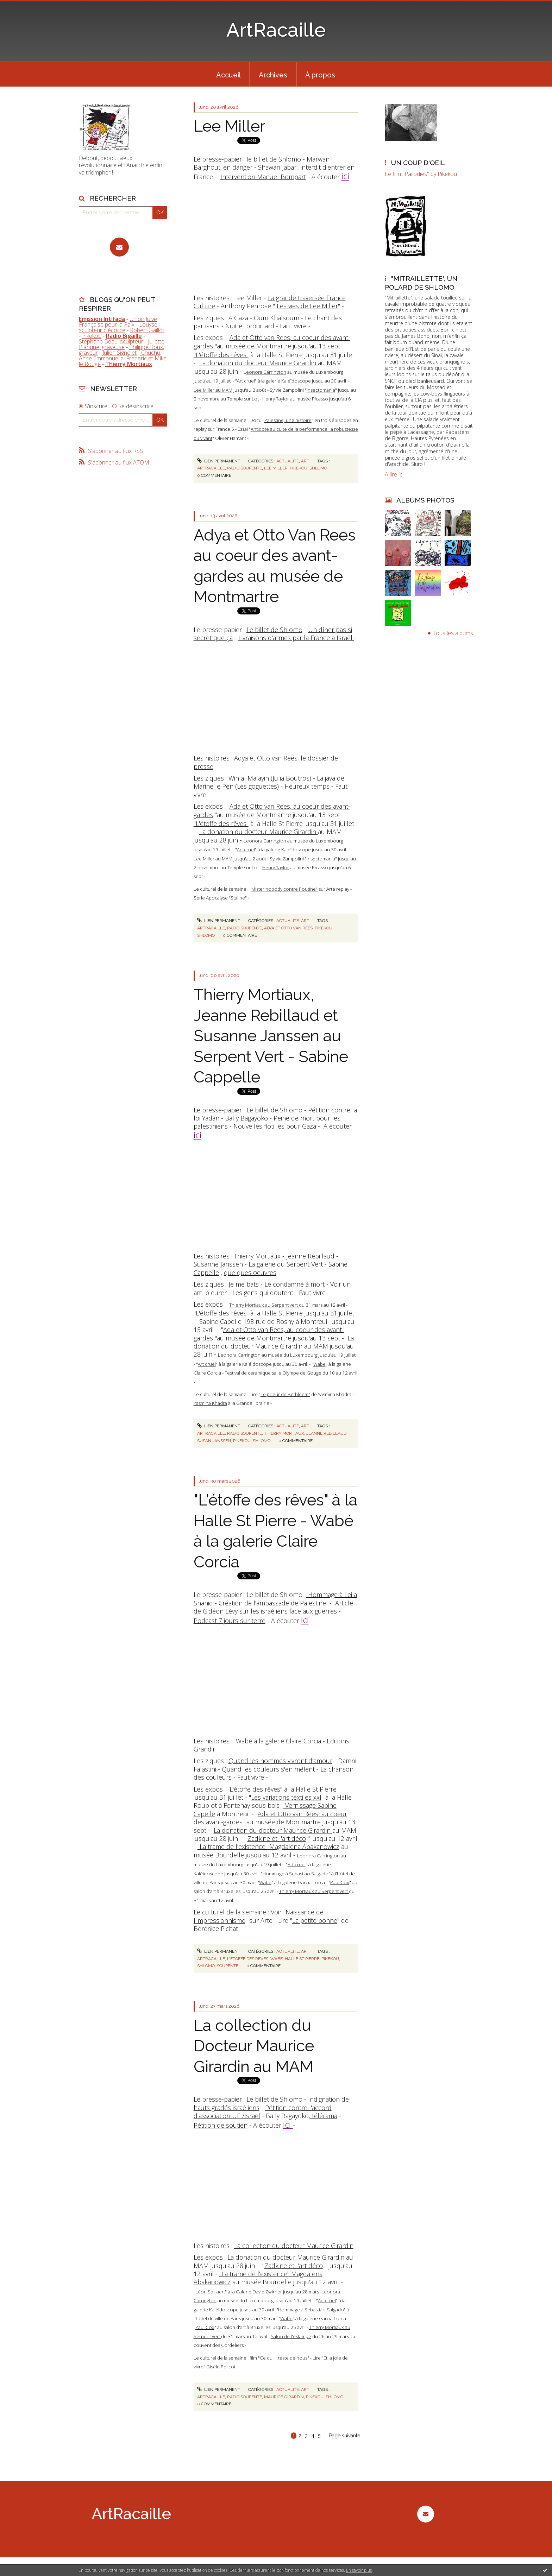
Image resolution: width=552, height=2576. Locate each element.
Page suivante (344, 2435)
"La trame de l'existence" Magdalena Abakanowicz (268, 1846)
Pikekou (91, 336)
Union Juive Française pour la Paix (118, 321)
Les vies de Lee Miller (307, 306)
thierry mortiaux (284, 1433)
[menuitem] (228, 74)
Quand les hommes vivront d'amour (280, 1760)
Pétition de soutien (220, 2125)
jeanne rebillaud (326, 1433)
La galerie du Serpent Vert (286, 1264)
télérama (323, 2115)
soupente (227, 1965)
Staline (238, 898)
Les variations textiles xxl (286, 1797)
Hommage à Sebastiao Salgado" (296, 1873)
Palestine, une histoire (288, 420)
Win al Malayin (248, 778)
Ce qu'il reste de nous (283, 2358)
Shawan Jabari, (278, 167)
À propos (320, 75)
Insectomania (321, 390)
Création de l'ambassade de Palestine (272, 1603)
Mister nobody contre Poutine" (284, 889)
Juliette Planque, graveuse (121, 344)
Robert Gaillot (147, 330)
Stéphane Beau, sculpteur (111, 341)
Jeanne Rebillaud (310, 1256)
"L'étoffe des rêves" (221, 355)
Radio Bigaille (124, 336)
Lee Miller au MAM (213, 390)
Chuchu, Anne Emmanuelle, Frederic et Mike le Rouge (123, 358)
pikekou (298, 468)
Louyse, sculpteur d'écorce (118, 327)
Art (305, 461)
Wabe (319, 1364)
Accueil (228, 75)
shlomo (318, 468)
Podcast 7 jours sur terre (229, 1620)
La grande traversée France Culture (270, 301)
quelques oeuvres (250, 1272)
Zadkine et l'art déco (276, 1838)
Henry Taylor (275, 399)
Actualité (287, 461)
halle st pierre (302, 1958)
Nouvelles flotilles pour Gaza (274, 1126)
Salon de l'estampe (291, 2336)
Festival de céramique (248, 1373)
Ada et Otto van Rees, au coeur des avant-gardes (272, 341)
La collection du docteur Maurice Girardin (293, 2245)
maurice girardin (284, 2396)
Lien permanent (218, 461)
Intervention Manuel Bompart (263, 176)
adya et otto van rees (288, 928)
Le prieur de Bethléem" (285, 1394)
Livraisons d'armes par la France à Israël (296, 637)
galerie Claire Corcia (292, 1741)
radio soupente (244, 468)
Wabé (244, 1741)
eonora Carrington (266, 372)
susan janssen (214, 1440)
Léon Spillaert (210, 2291)
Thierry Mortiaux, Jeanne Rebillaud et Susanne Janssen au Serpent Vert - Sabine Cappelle (271, 1035)
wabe (276, 1958)
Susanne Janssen (218, 1264)
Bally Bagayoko (246, 1118)
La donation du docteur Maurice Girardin (258, 363)
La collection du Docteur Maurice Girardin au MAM (254, 2046)
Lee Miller (229, 126)
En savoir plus (359, 2570)
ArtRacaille (276, 29)
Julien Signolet (119, 352)
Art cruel (246, 381)
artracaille (211, 468)
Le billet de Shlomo (274, 629)
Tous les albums (453, 633)
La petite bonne (314, 1920)
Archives (273, 75)
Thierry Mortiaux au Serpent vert (264, 1305)
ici (345, 176)
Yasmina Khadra (210, 1403)
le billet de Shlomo (273, 159)
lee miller (276, 468)
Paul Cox (339, 1882)
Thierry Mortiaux (257, 1256)
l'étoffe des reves (247, 1958)
